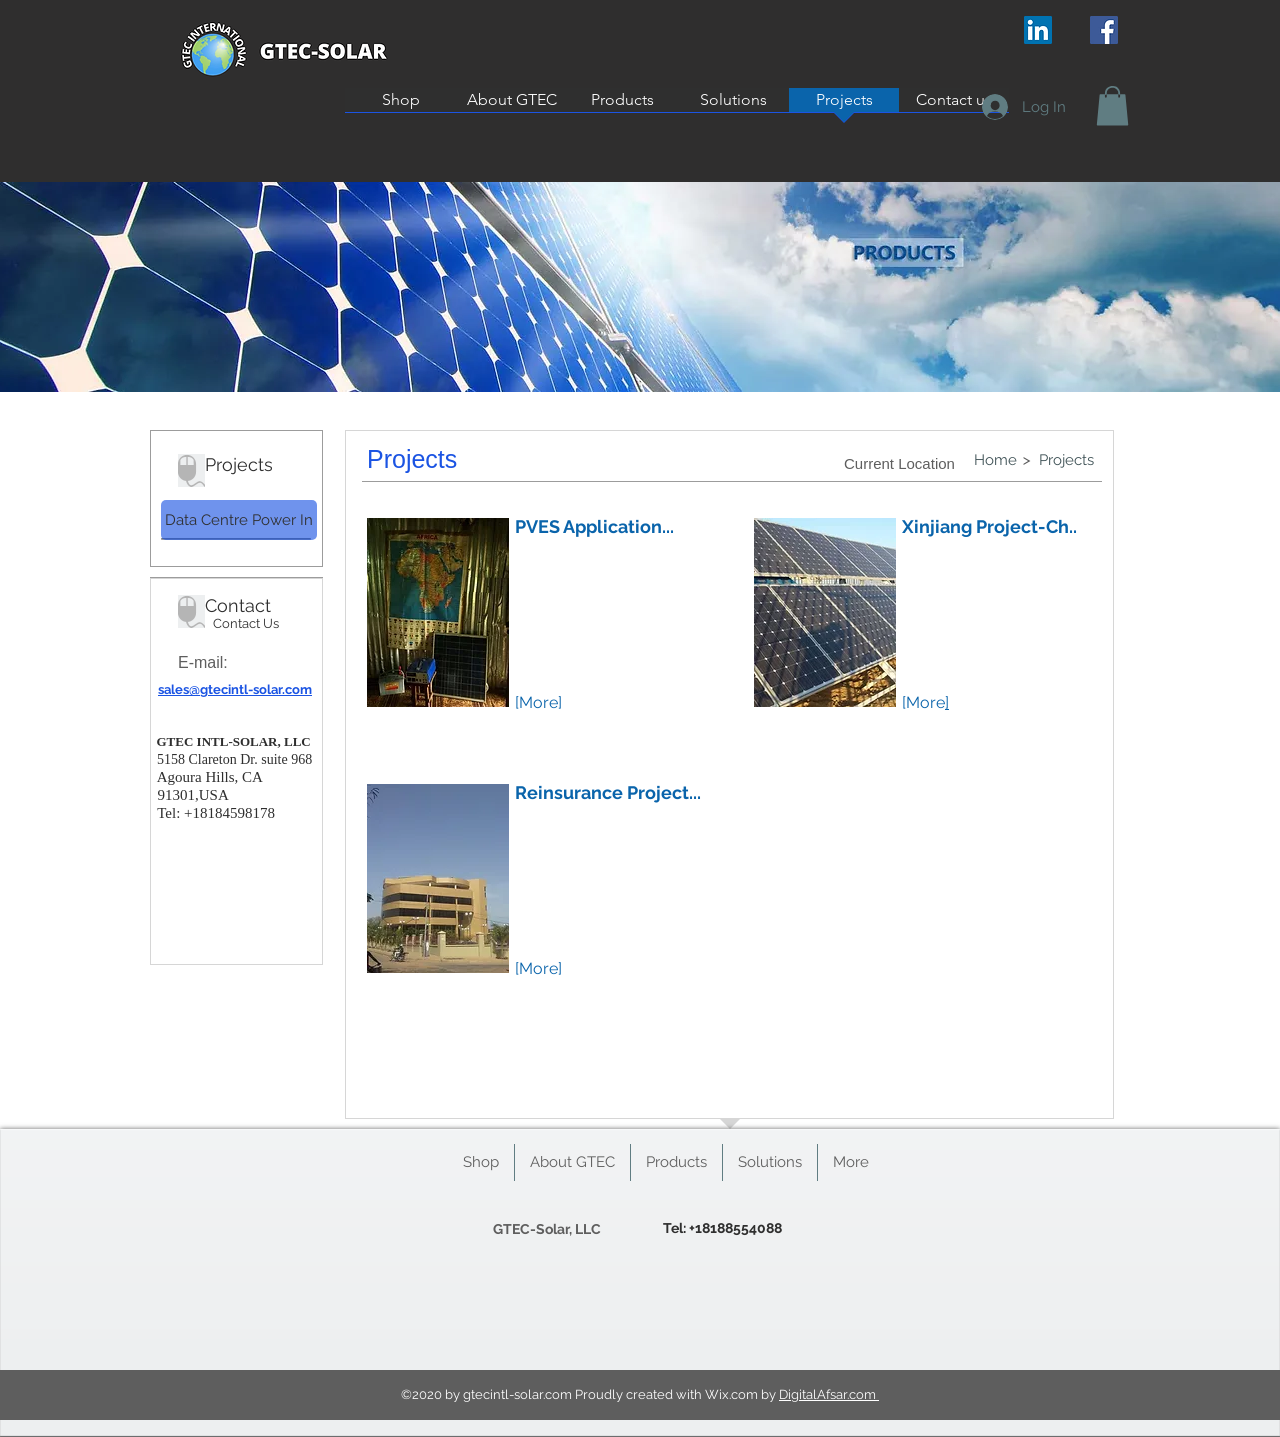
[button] (1112, 105)
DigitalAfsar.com (829, 1394)
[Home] (995, 460)
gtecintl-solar (503, 1394)
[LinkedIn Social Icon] (1038, 30)
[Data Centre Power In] (239, 520)
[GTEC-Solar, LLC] (547, 1229)
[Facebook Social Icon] (1104, 30)
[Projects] (1066, 460)
